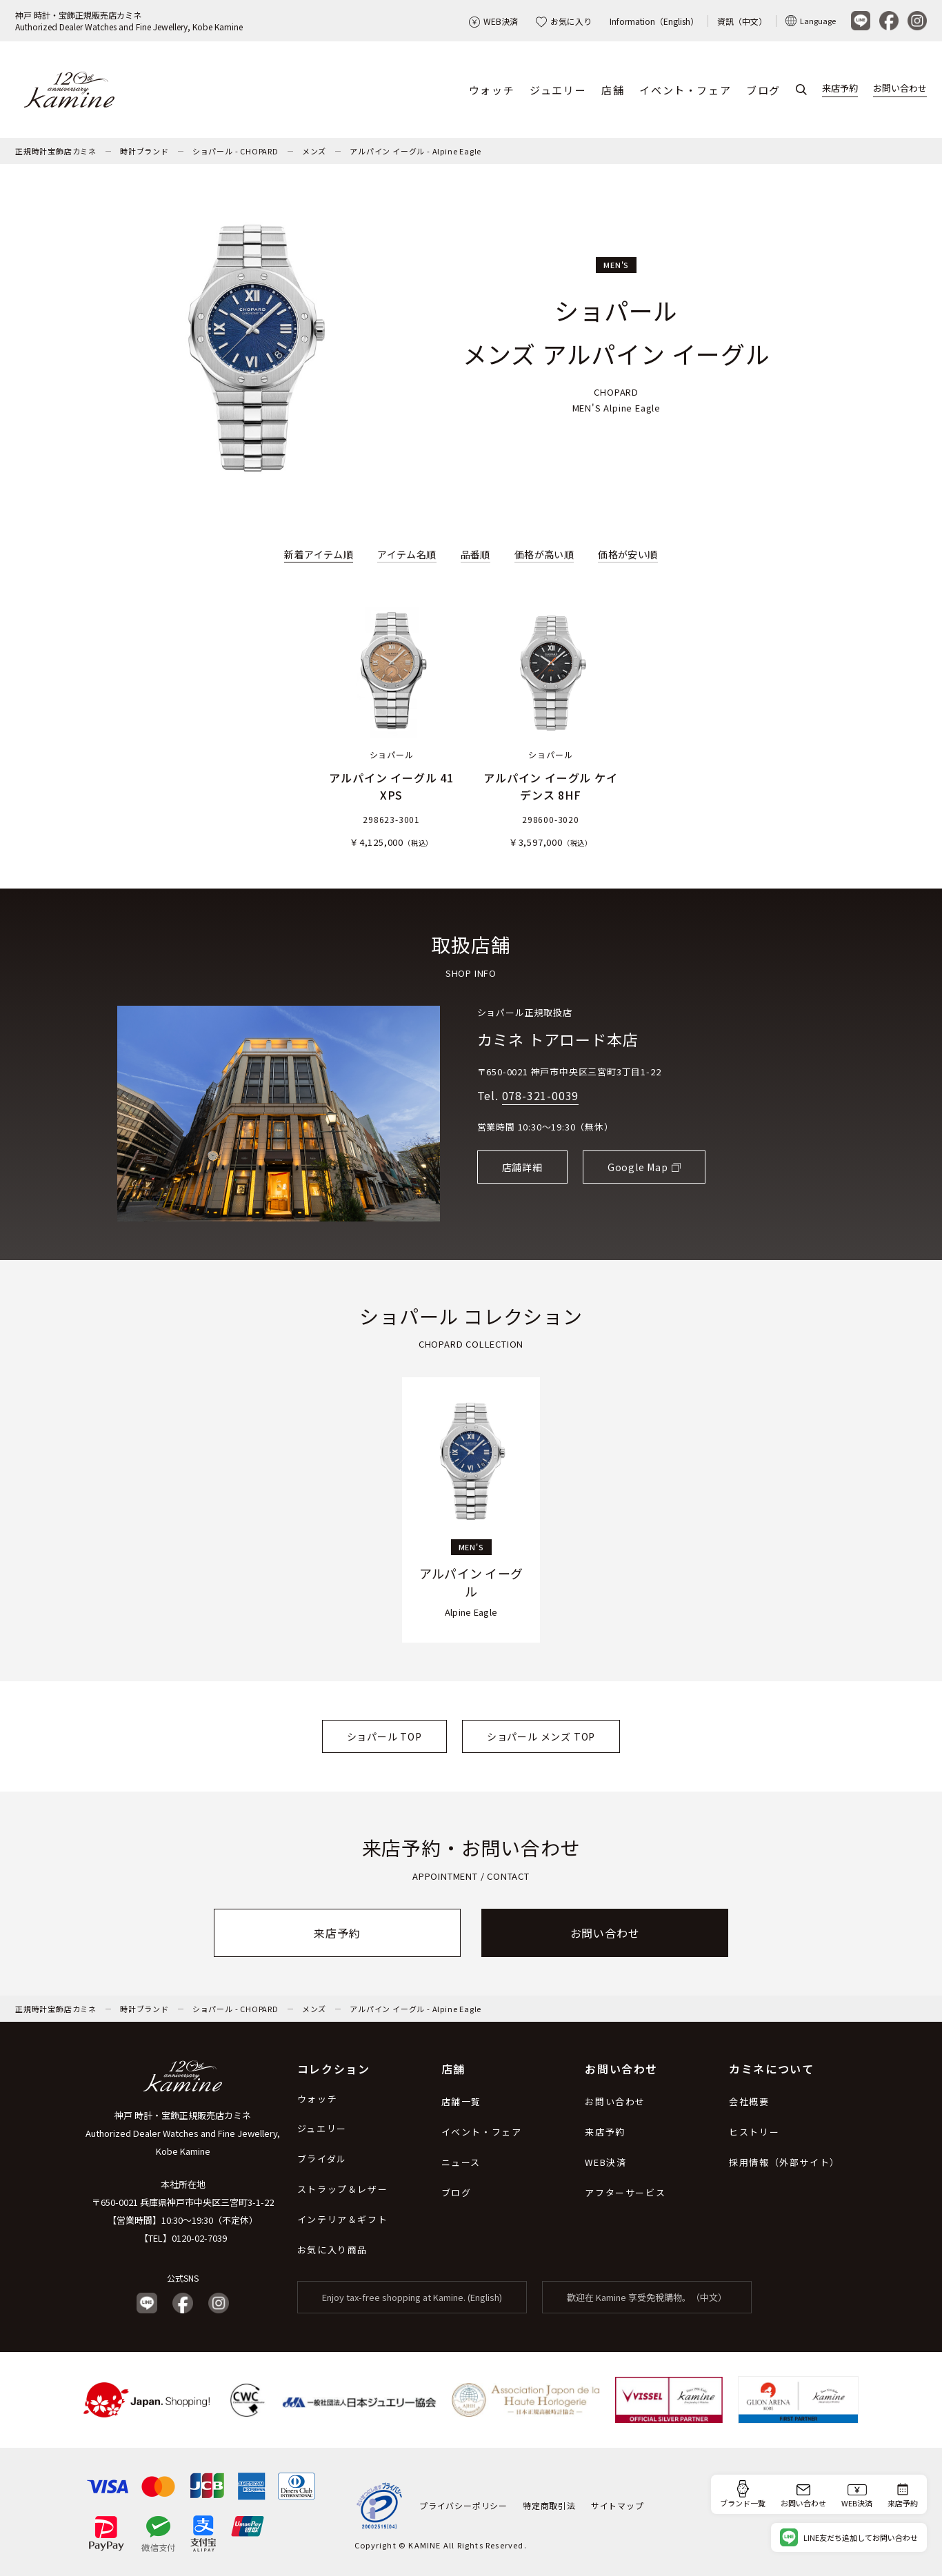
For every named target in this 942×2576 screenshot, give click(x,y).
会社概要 (749, 2101)
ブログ (763, 90)
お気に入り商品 (332, 2249)
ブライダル (322, 2158)
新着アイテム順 (318, 554)
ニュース (461, 2162)
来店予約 (840, 88)
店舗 (612, 90)
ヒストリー (754, 2131)
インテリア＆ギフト (342, 2219)
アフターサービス (625, 2192)
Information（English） (654, 21)
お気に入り (564, 21)
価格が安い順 (627, 554)
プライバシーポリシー (463, 2505)
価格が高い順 (544, 554)
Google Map (638, 1167)
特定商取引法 (549, 2505)
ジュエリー (558, 90)
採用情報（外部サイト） (784, 2162)
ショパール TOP (384, 1736)
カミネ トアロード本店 (558, 1039)
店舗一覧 (461, 2101)
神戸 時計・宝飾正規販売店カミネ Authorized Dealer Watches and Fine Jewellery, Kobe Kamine (183, 2133)
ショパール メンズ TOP (541, 1736)
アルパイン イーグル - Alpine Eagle (415, 150)
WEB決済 (493, 21)
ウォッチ (491, 90)
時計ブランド (144, 150)
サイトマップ (617, 2505)
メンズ (314, 150)
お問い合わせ (900, 88)
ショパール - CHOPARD (235, 150)
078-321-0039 (540, 1096)
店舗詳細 (522, 1167)
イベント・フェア (685, 90)
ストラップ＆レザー (342, 2188)
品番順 (475, 554)
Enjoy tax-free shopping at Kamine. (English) (412, 2297)
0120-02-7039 (199, 2237)
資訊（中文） (742, 21)
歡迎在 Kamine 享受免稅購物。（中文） (647, 2297)
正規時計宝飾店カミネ (56, 150)
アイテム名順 (406, 554)
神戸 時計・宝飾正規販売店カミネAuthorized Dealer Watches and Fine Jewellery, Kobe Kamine (129, 20)
